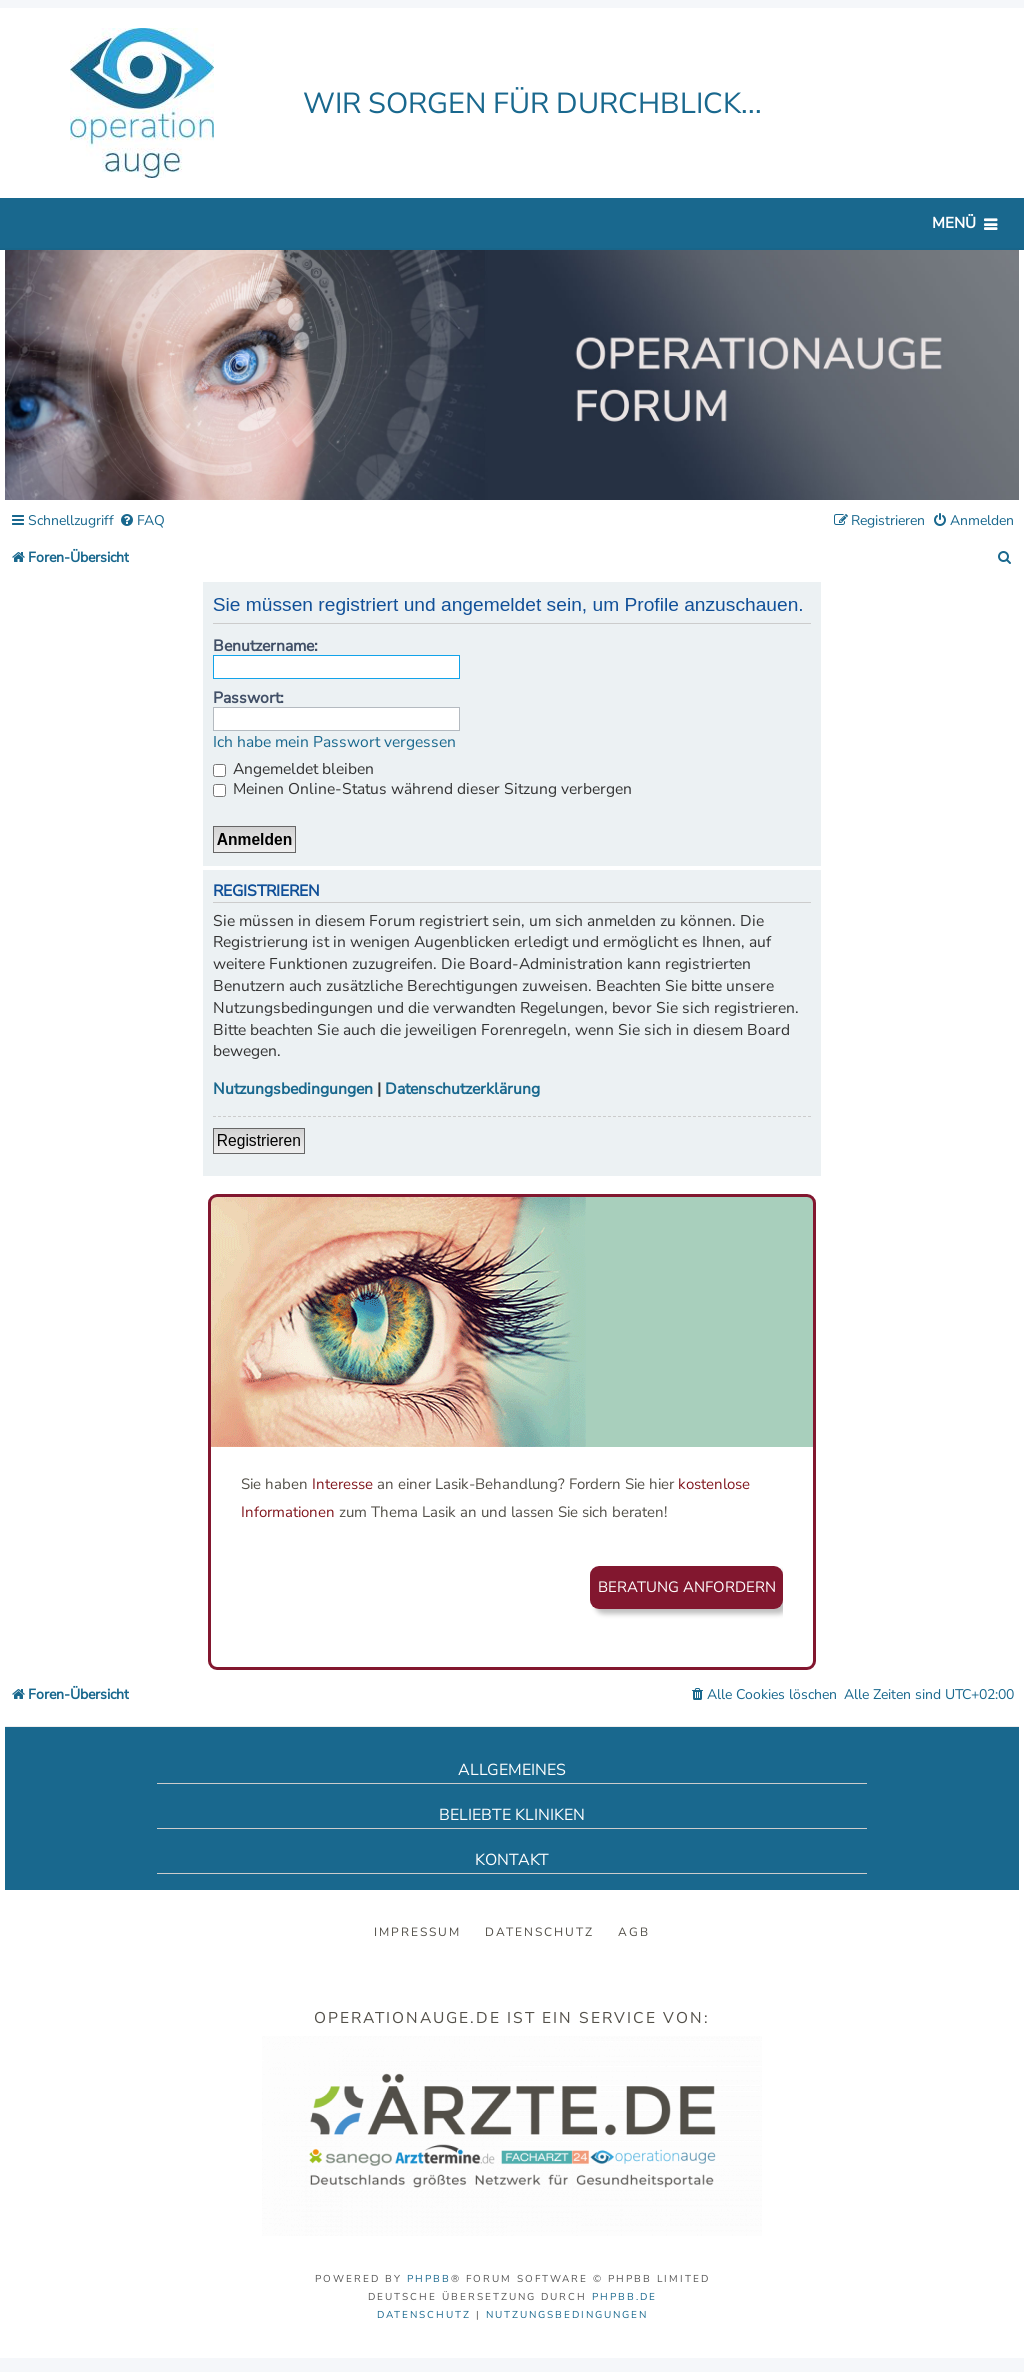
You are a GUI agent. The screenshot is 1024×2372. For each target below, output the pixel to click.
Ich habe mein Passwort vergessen (334, 742)
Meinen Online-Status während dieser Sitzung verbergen (422, 789)
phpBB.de (624, 2297)
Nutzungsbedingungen (293, 1089)
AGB (634, 1932)
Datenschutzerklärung (462, 1089)
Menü (954, 223)
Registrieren (259, 1140)
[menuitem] (142, 521)
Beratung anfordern (687, 1587)
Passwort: (248, 698)
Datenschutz (539, 1932)
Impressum (417, 1932)
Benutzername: (265, 646)
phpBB (429, 2279)
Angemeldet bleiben (293, 769)
